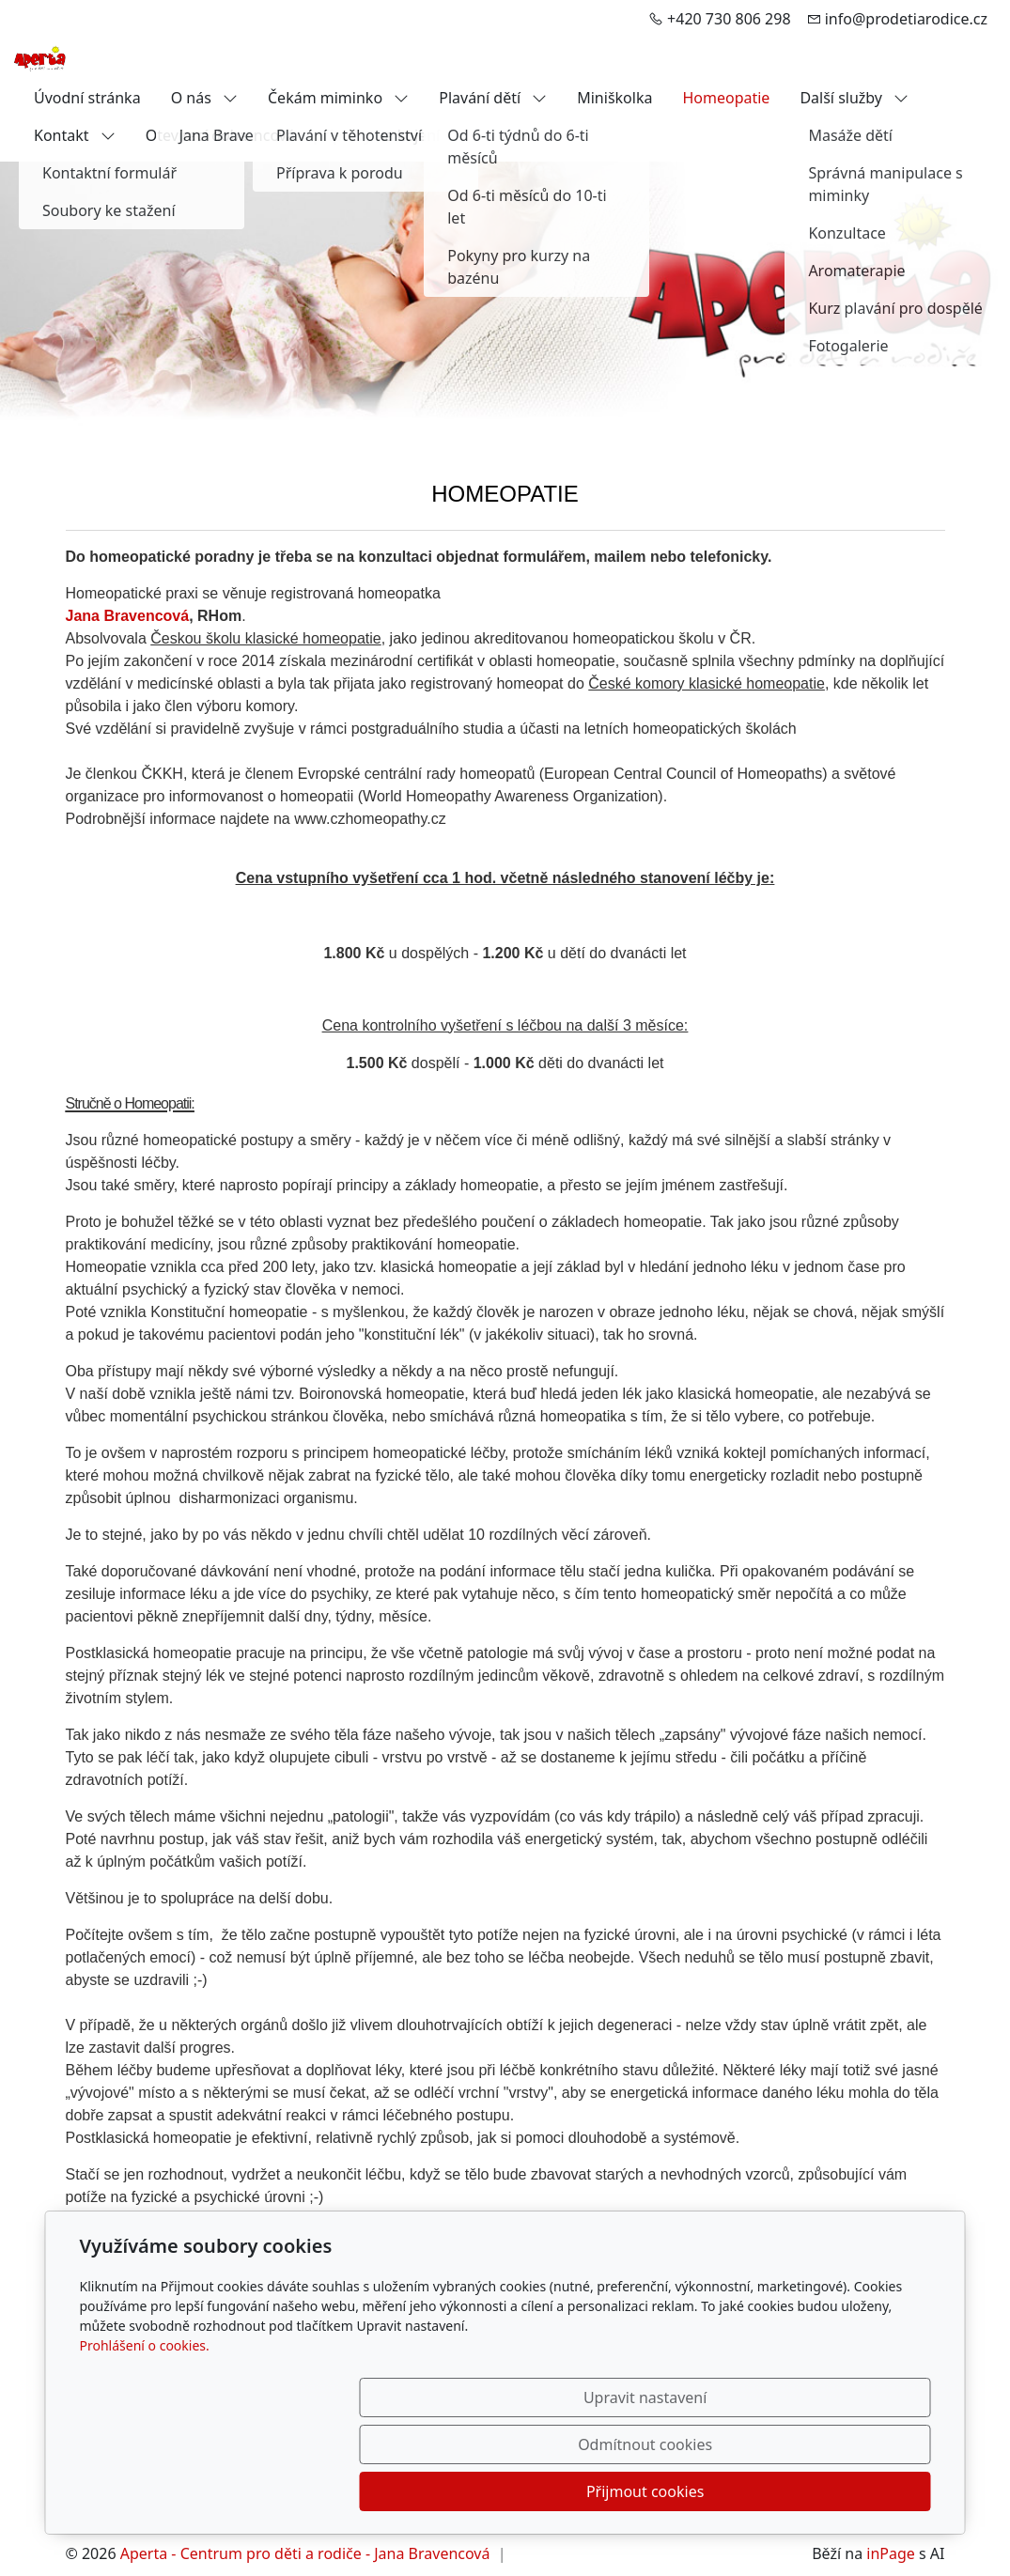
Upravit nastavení (464, 2491)
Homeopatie (725, 97)
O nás (204, 97)
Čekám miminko (338, 97)
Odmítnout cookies (652, 2491)
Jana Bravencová (128, 616)
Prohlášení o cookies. (145, 2439)
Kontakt (75, 135)
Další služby (854, 97)
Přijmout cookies (840, 2491)
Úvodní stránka (87, 97)
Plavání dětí (493, 97)
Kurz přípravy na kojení (359, 135)
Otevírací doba (197, 135)
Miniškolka (614, 97)
